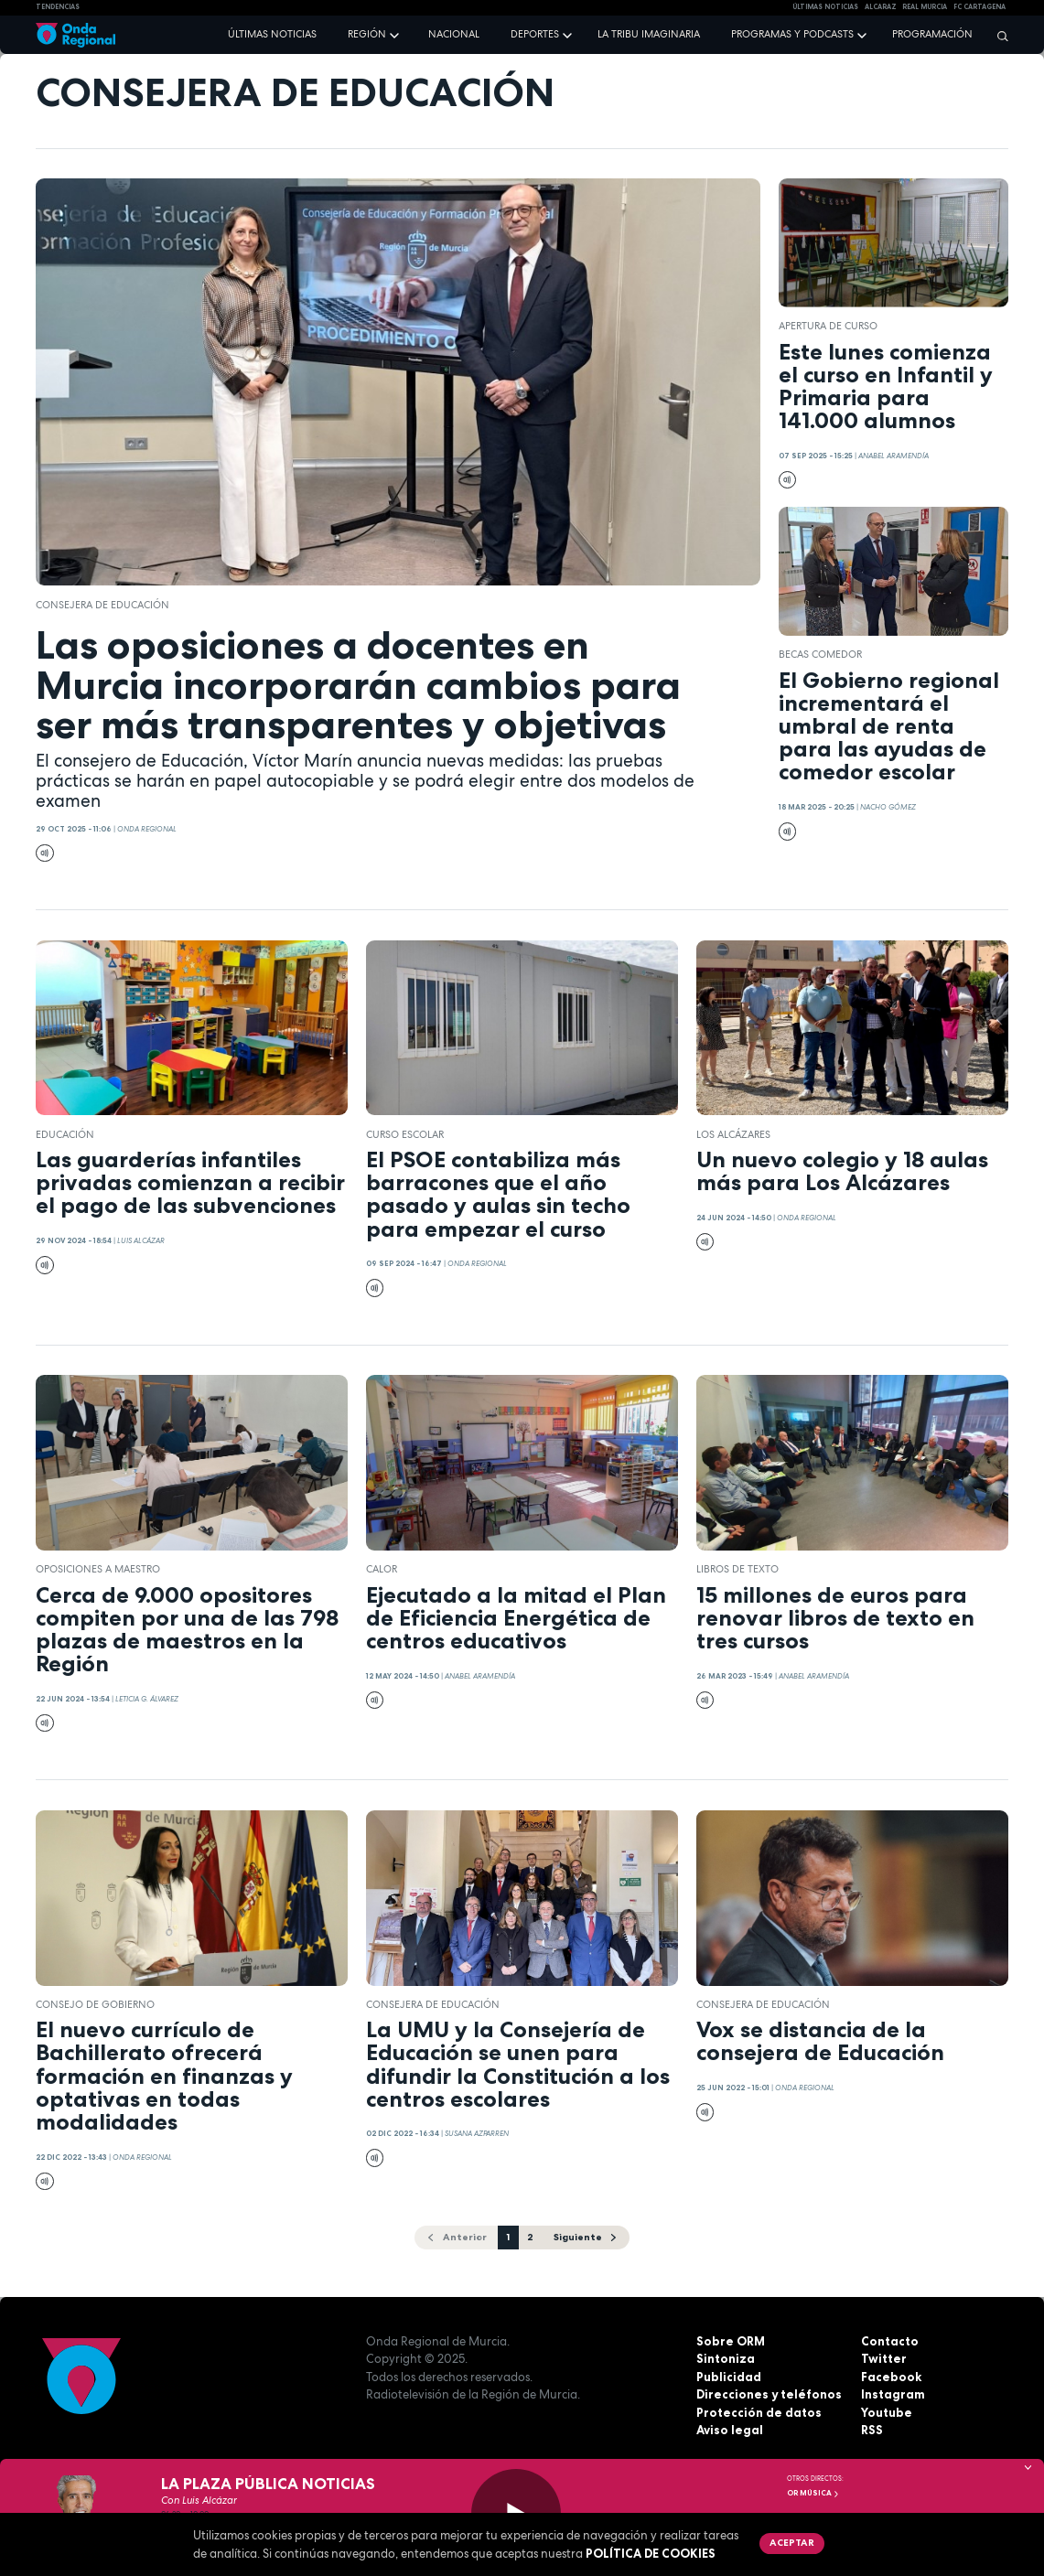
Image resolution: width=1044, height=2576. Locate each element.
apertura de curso (828, 325)
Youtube (886, 2412)
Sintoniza (725, 2358)
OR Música (813, 2492)
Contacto (890, 2341)
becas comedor (820, 654)
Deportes (535, 33)
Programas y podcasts (792, 33)
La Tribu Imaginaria (648, 33)
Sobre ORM (730, 2341)
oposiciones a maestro (98, 1568)
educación (65, 1134)
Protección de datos (759, 2412)
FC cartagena (979, 7)
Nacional (453, 33)
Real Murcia (924, 7)
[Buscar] (998, 36)
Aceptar (792, 2542)
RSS (872, 2429)
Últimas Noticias (825, 7)
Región (367, 33)
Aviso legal (729, 2429)
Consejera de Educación (102, 604)
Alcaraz (881, 7)
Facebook (891, 2376)
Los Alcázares (733, 1134)
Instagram (893, 2394)
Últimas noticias (272, 33)
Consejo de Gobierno (95, 2004)
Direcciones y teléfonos (769, 2394)
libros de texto (737, 1568)
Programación (932, 33)
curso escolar (405, 1134)
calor (381, 1568)
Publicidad (728, 2376)
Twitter (884, 2358)
